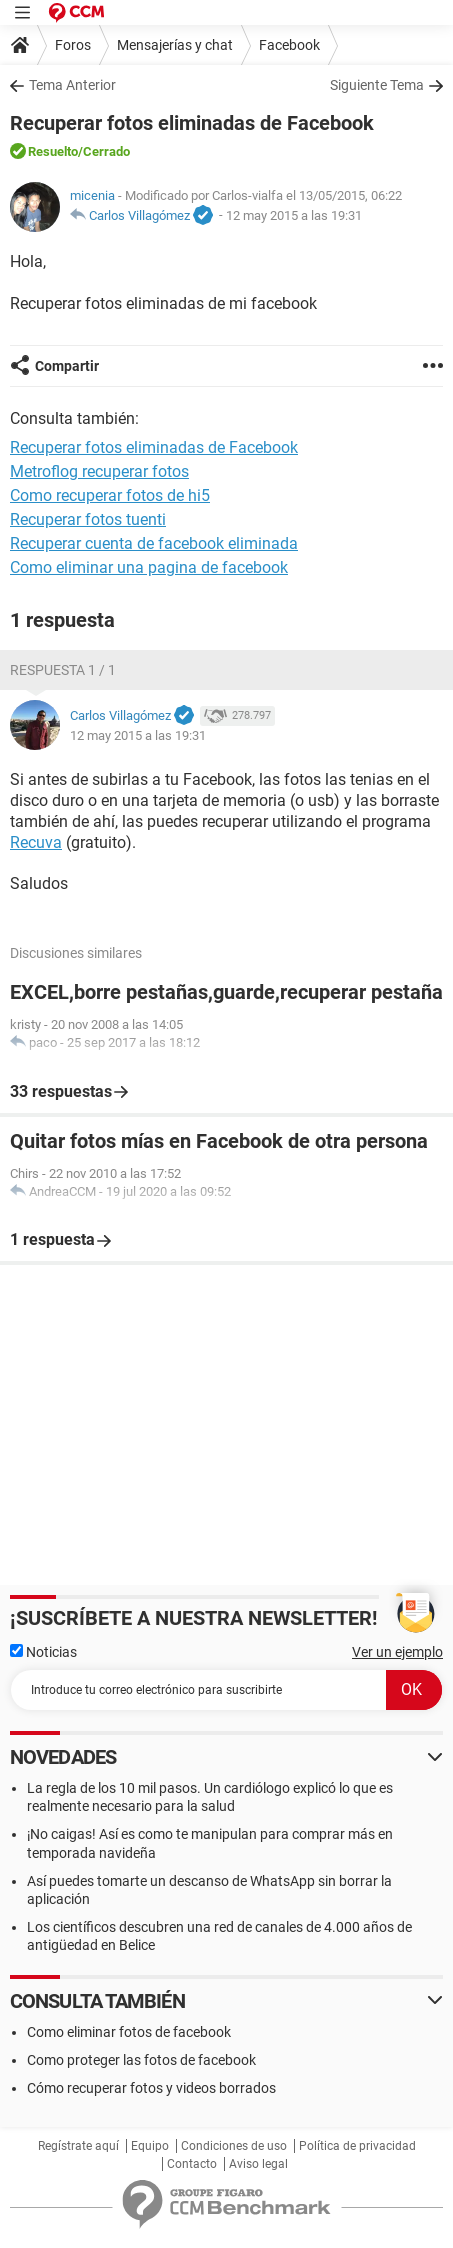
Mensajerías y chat (175, 45)
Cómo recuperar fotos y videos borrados (151, 2088)
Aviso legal (258, 2164)
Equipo (150, 2146)
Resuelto (53, 151)
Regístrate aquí (78, 2146)
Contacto (192, 2164)
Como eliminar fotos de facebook (129, 2032)
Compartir (67, 366)
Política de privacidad (357, 2146)
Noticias (43, 1652)
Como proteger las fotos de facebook (141, 2060)
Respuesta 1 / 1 (63, 670)
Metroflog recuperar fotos (99, 471)
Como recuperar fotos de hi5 (110, 495)
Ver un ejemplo (397, 1652)
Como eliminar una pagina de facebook (149, 567)
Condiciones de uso (234, 2146)
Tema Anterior (72, 85)
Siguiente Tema (377, 85)
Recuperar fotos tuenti (88, 519)
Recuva (36, 842)
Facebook (289, 45)
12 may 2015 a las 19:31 (294, 215)
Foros (73, 45)
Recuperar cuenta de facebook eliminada (154, 543)
